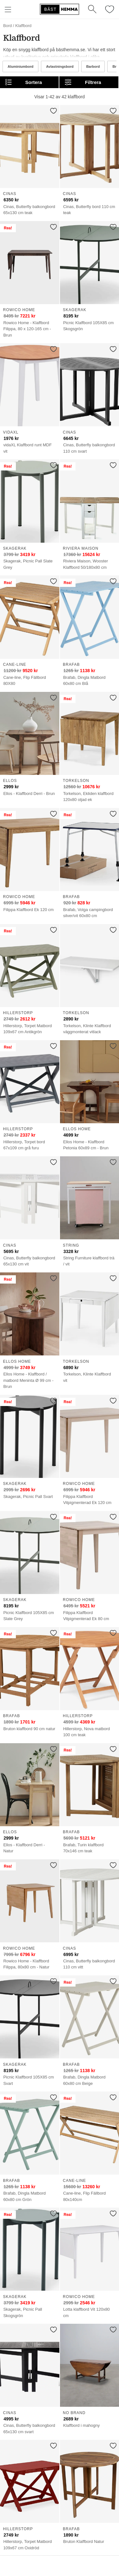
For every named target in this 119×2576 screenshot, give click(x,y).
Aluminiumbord (20, 66)
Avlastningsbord (59, 66)
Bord (7, 25)
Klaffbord (23, 25)
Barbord (93, 66)
